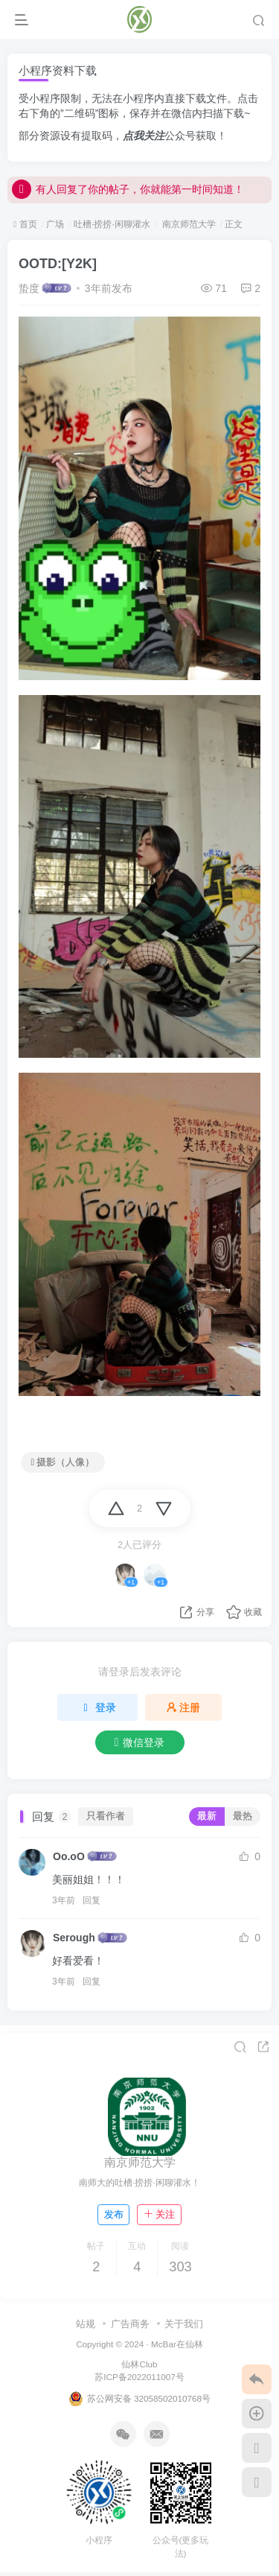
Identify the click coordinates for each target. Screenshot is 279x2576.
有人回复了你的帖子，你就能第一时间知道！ (128, 196)
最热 (242, 1816)
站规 (85, 2323)
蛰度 (29, 288)
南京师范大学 (187, 224)
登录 (97, 1707)
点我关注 (143, 136)
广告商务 (130, 2323)
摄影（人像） (63, 1462)
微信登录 (140, 1742)
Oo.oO (69, 1856)
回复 (91, 1900)
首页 (25, 224)
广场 (55, 224)
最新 (207, 1816)
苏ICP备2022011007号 (139, 2377)
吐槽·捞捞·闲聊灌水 (112, 224)
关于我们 (183, 2323)
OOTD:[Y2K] (58, 263)
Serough (74, 1938)
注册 (184, 1707)
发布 (114, 2214)
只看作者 (105, 1816)
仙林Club (139, 2364)
